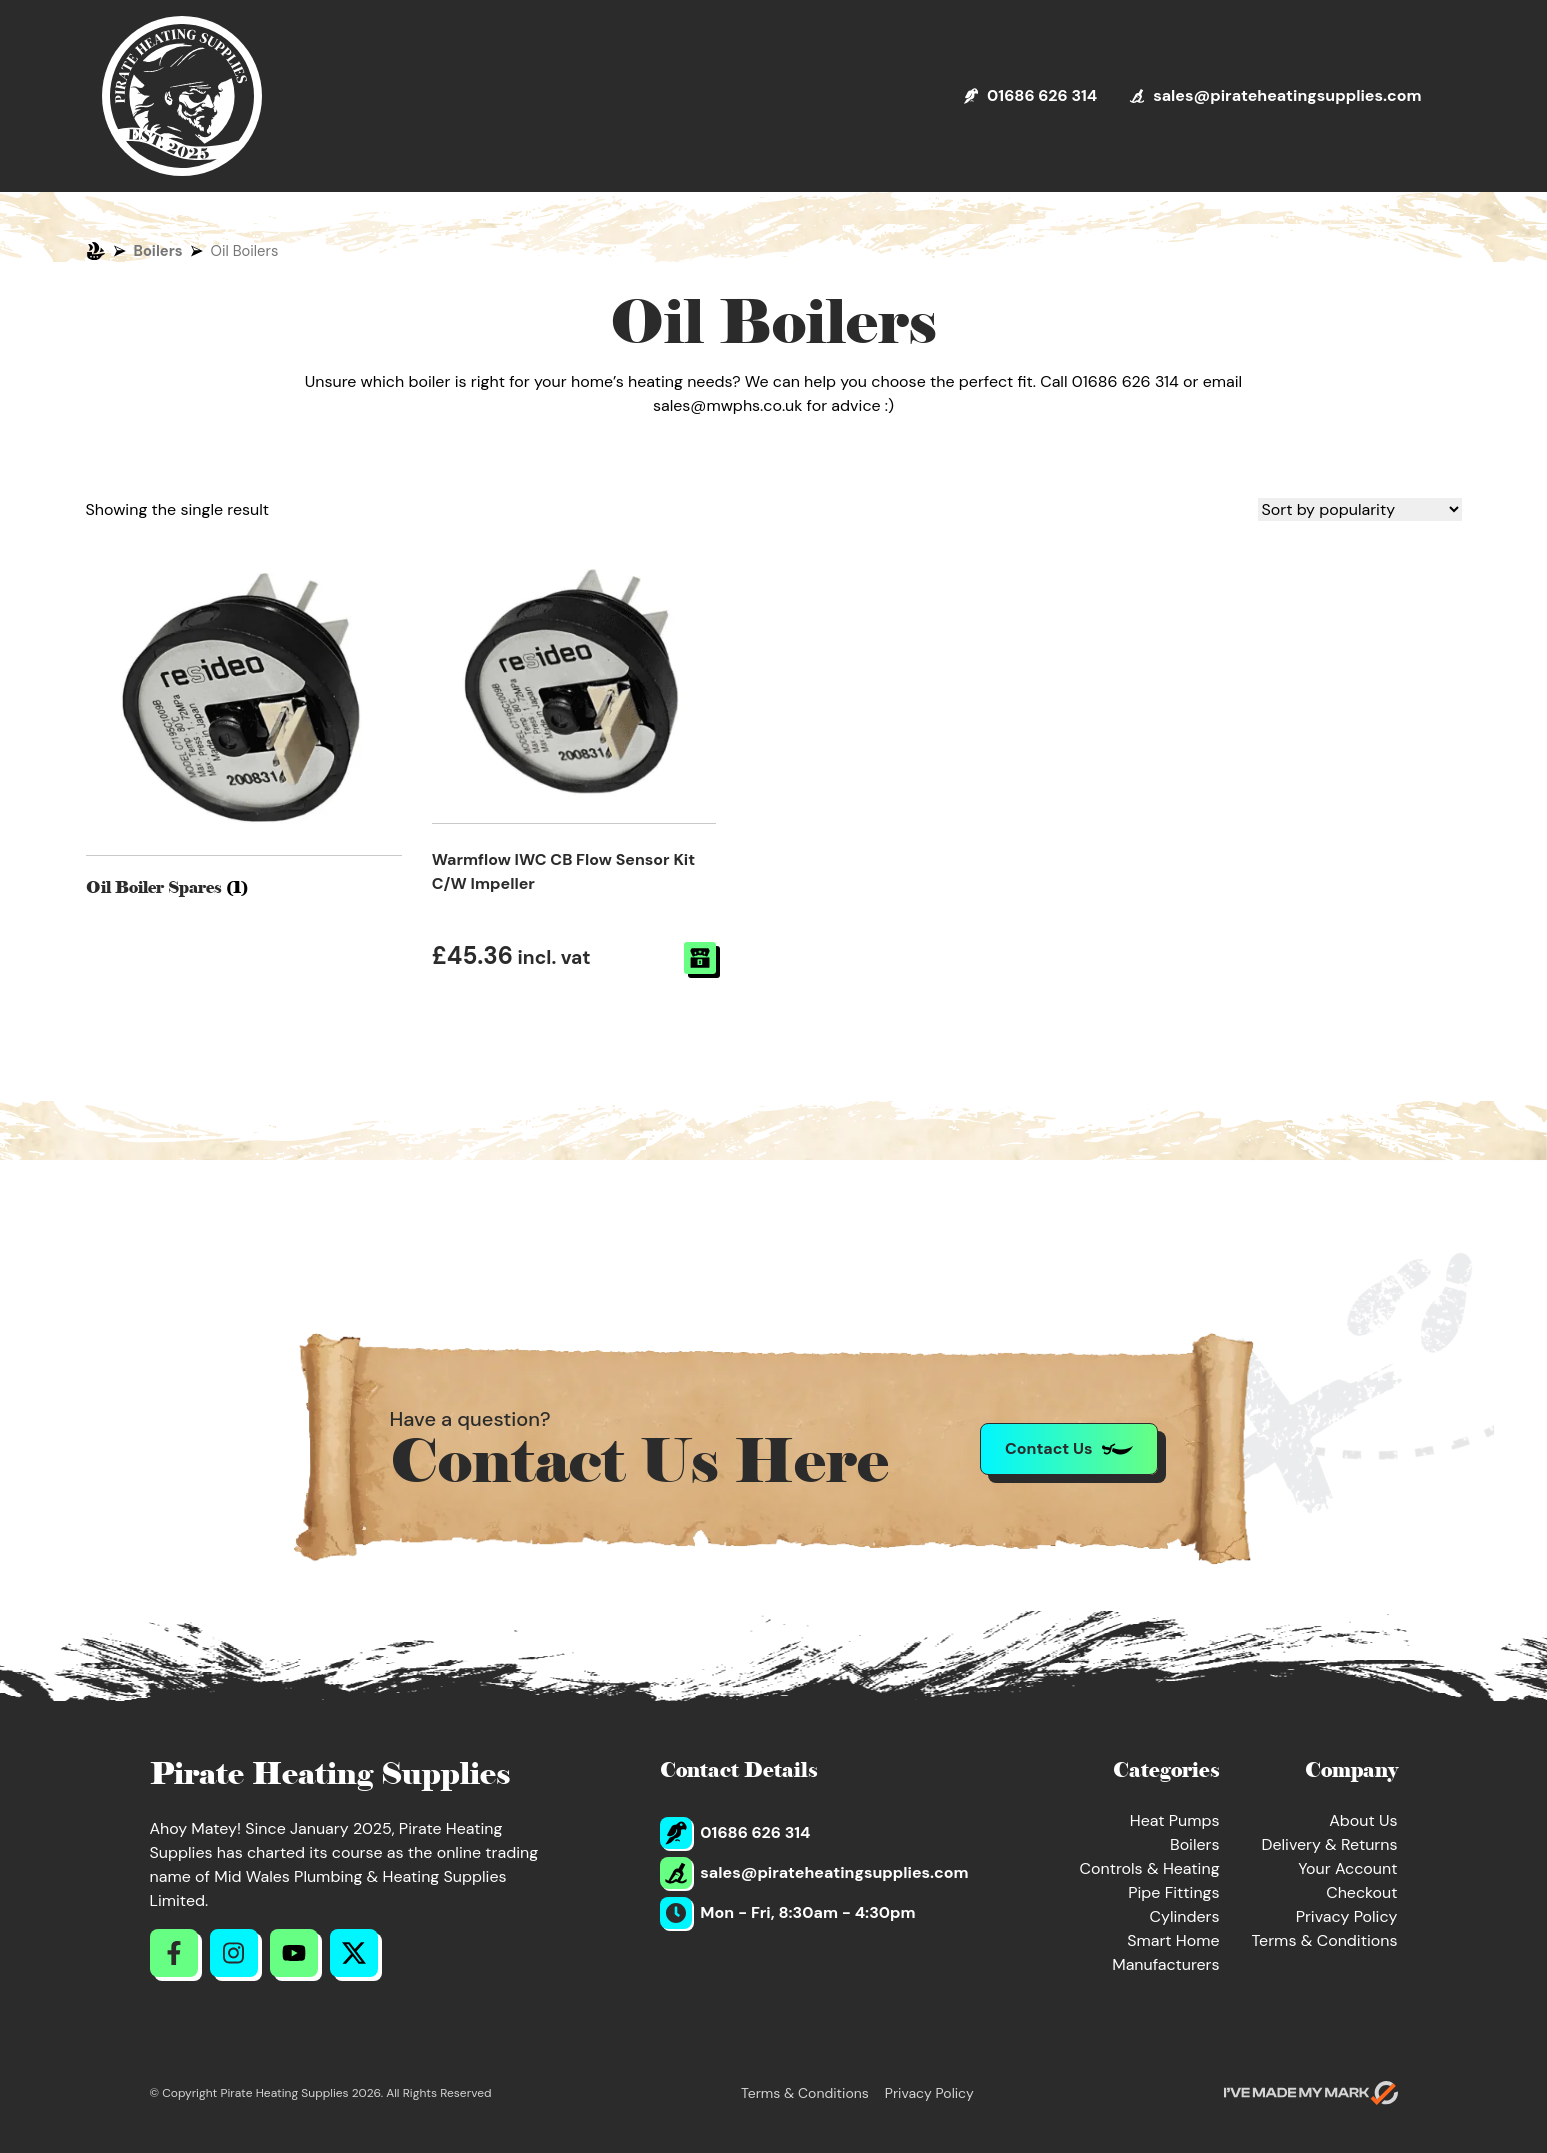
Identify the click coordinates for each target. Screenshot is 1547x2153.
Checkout (1361, 1892)
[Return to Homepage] (182, 96)
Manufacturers (1165, 1964)
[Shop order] (1360, 509)
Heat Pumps (1175, 1820)
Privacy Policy (1347, 1916)
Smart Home (1173, 1940)
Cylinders (1185, 1916)
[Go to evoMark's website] (1311, 2093)
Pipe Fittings (1173, 1892)
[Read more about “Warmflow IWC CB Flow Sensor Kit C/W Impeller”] (700, 958)
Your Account (1347, 1868)
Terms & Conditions (1325, 1940)
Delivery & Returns (1329, 1844)
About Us (1363, 1820)
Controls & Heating (1150, 1868)
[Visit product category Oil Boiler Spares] (244, 720)
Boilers (158, 251)
